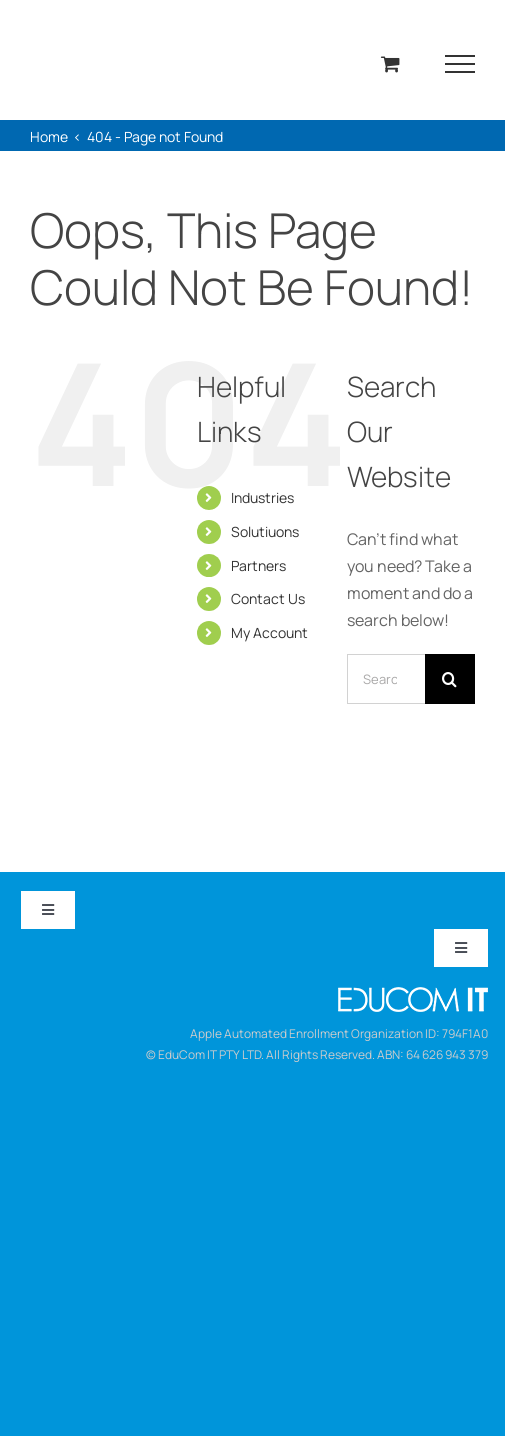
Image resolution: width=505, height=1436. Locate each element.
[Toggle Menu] (460, 64)
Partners (258, 565)
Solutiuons (265, 531)
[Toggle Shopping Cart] (390, 63)
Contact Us (268, 598)
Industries (262, 497)
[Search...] (386, 679)
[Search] (450, 679)
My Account (269, 632)
